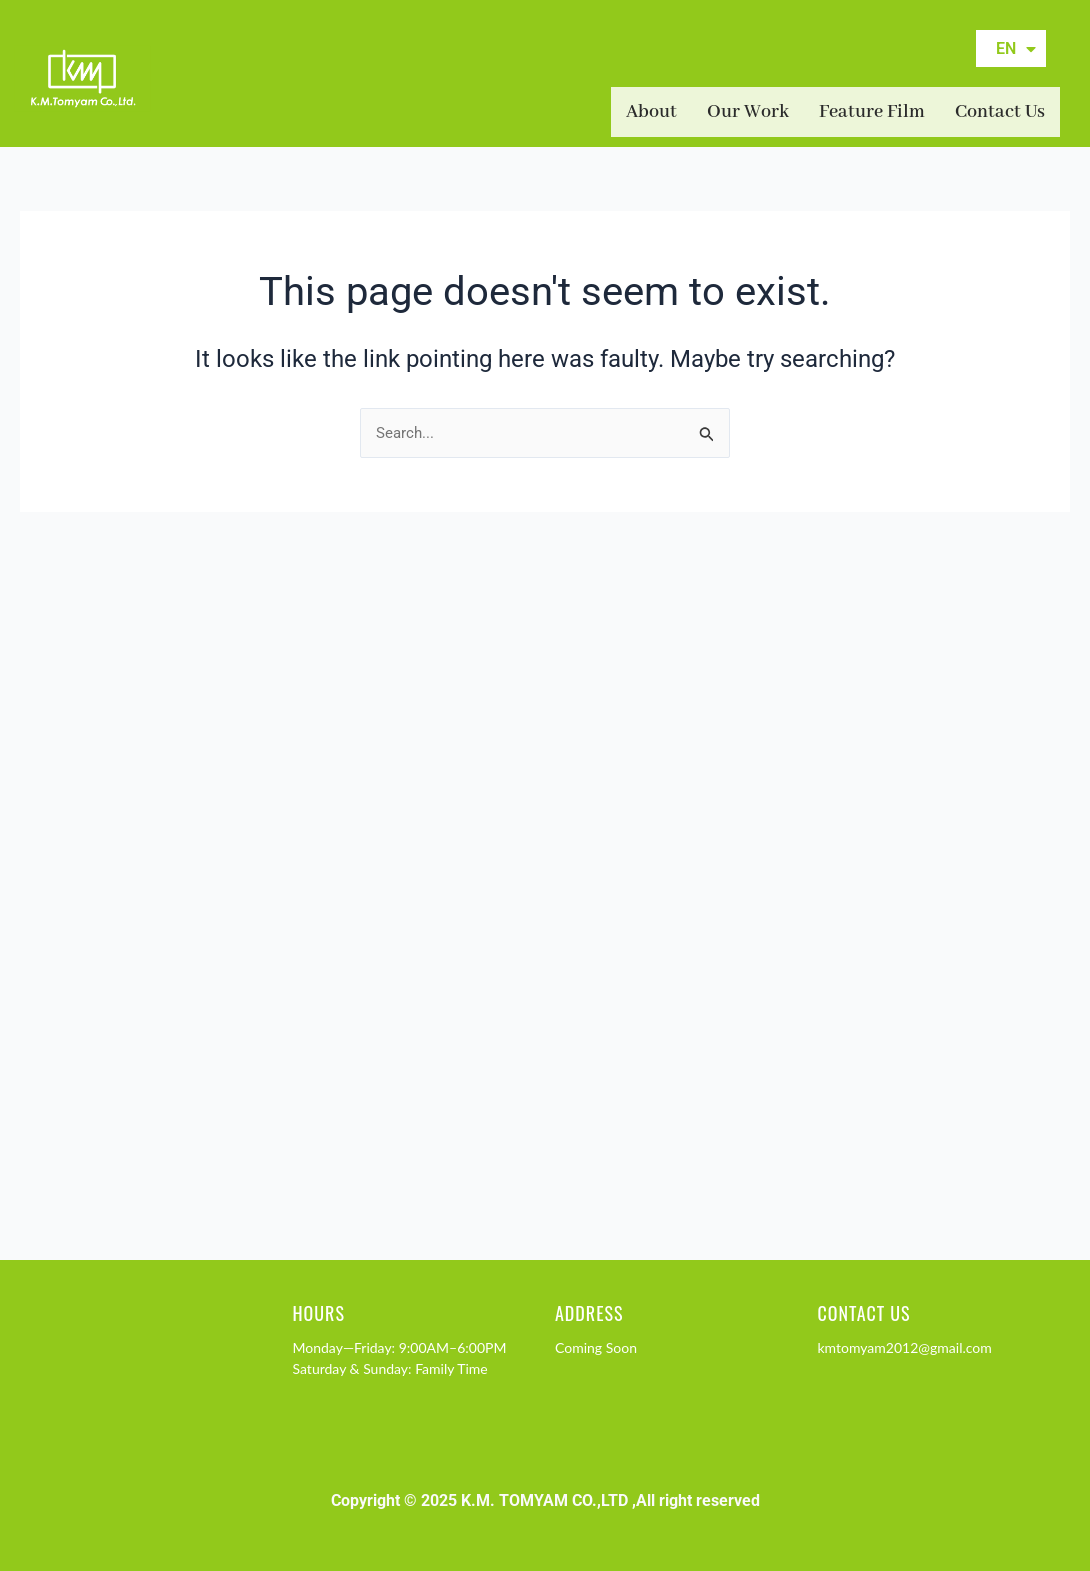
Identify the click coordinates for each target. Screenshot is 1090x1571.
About (651, 112)
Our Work (748, 112)
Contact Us (1000, 112)
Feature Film (872, 112)
